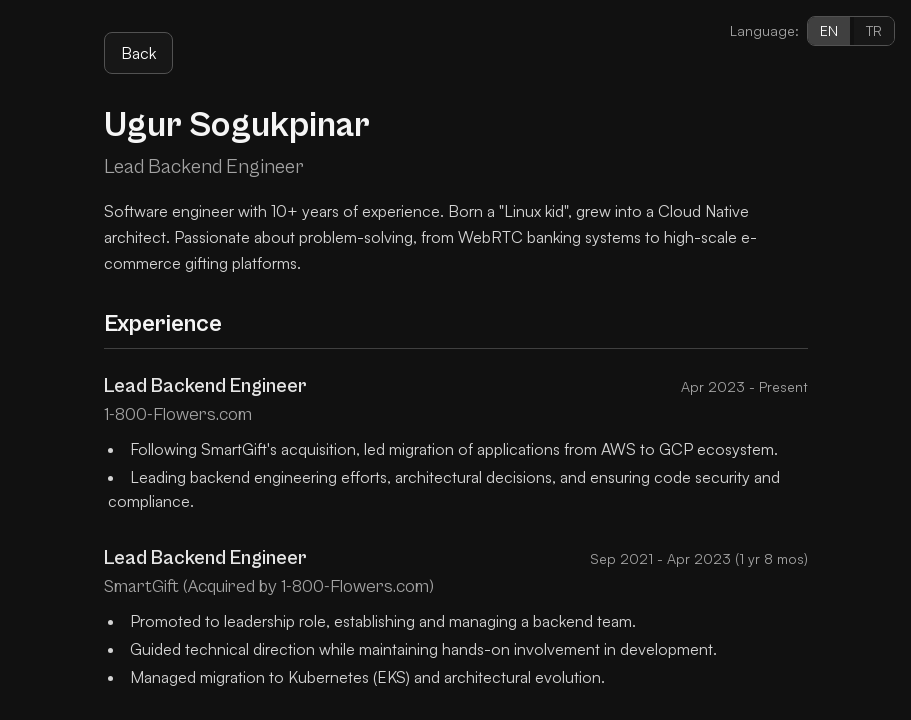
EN (829, 30)
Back (138, 53)
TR (874, 30)
